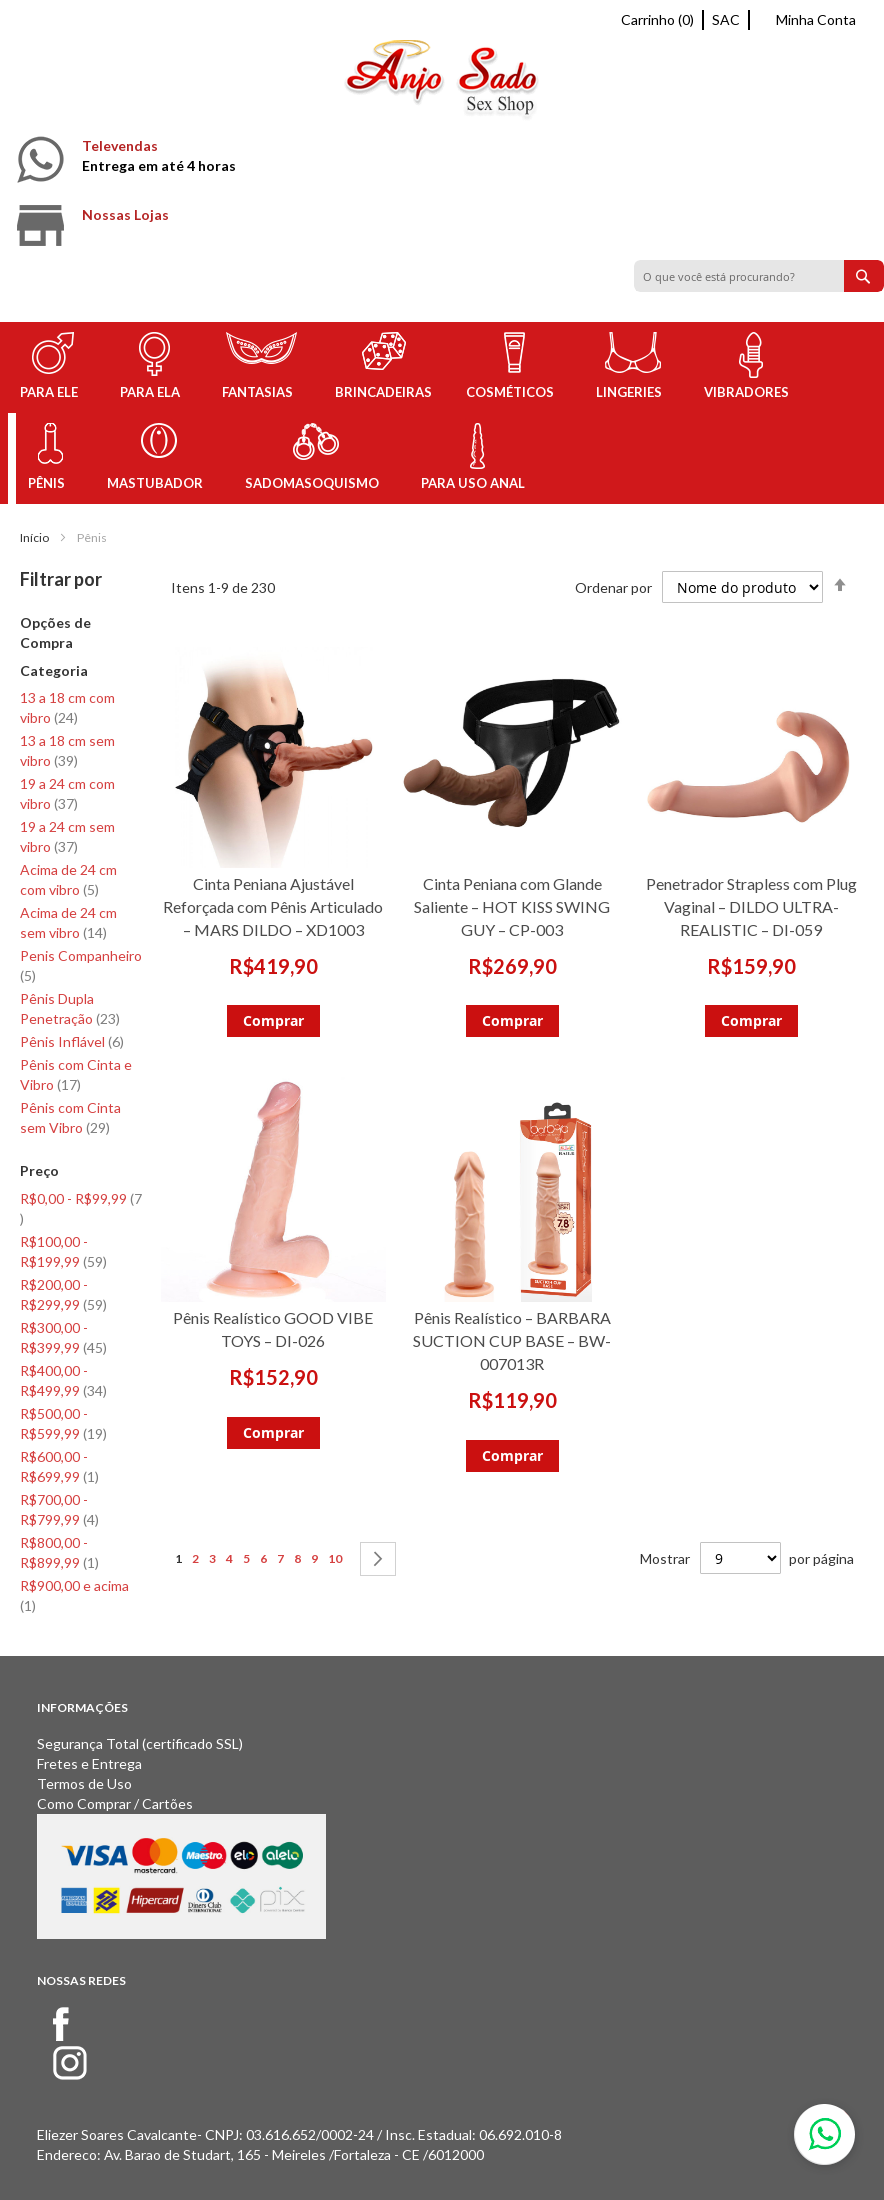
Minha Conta (816, 19)
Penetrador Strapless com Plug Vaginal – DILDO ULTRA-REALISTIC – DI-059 (751, 906)
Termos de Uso (84, 1783)
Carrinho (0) (657, 19)
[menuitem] (53, 367)
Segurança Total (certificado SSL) (140, 1743)
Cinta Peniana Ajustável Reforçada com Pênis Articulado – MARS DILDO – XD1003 (273, 906)
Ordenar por (613, 587)
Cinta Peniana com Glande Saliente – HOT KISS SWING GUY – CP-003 (512, 906)
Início (34, 537)
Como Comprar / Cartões (115, 1803)
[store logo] (442, 83)
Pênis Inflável (72, 1041)
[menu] (442, 413)
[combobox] (759, 276)
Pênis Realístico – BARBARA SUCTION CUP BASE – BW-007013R (512, 1340)
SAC (726, 19)
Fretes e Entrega (89, 1763)
